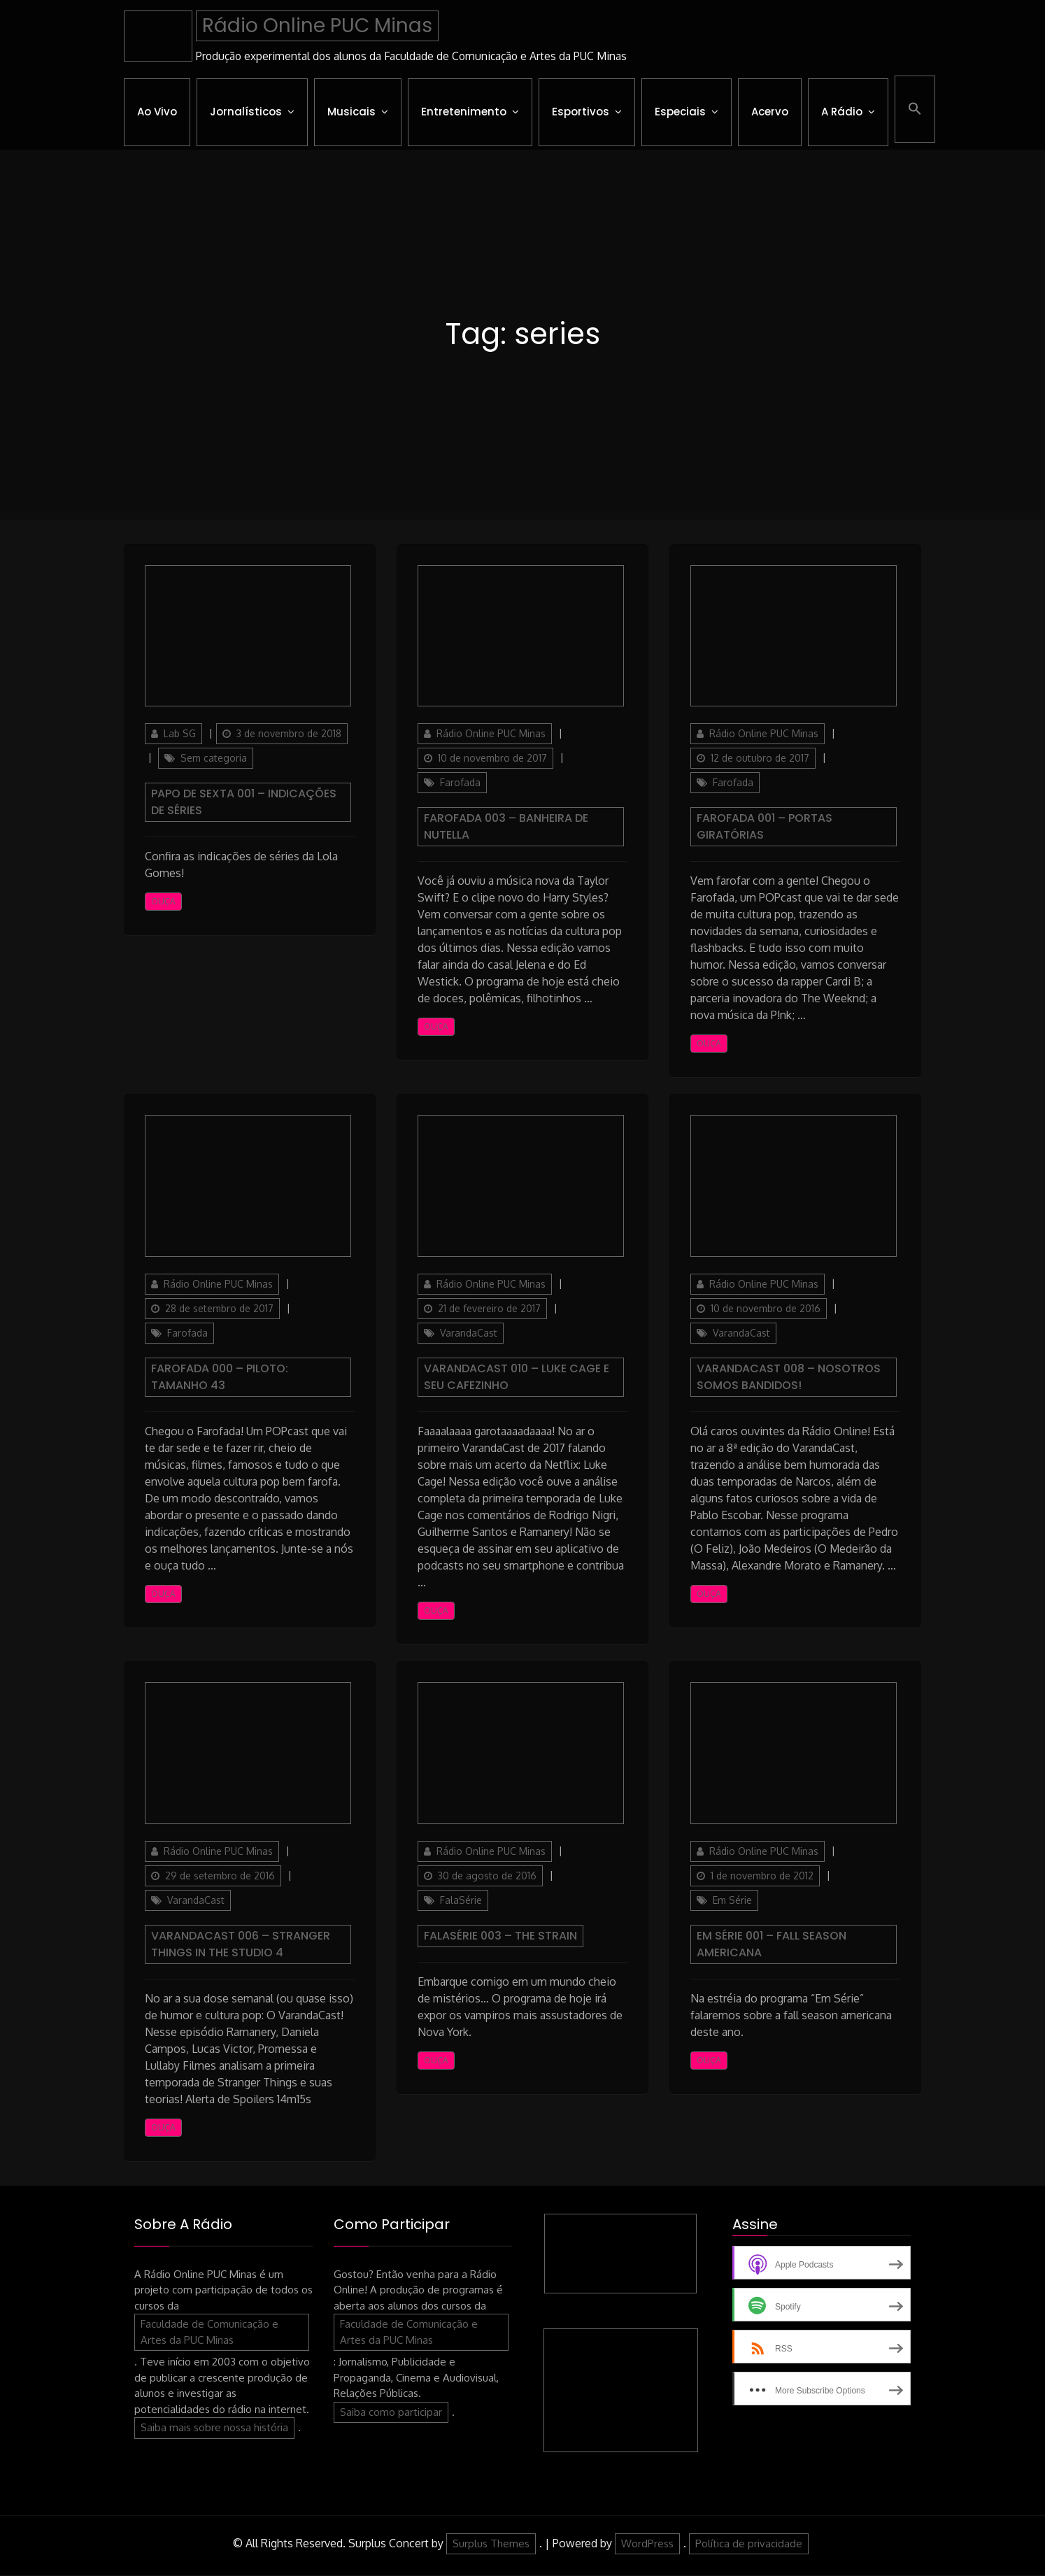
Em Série (732, 1900)
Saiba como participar (391, 2412)
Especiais (680, 111)
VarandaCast (468, 1333)
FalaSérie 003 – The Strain (500, 1936)
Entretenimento (463, 111)
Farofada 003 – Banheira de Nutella (506, 827)
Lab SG (180, 734)
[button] (915, 109)
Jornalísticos (246, 111)
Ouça (163, 902)
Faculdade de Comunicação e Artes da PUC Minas (209, 2332)
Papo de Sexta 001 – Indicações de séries (243, 802)
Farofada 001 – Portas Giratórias (764, 827)
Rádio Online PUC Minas (317, 25)
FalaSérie (461, 1900)
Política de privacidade (748, 2543)
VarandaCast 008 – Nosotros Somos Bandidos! (789, 1377)
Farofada (460, 783)
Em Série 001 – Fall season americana (771, 1944)
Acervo (769, 111)
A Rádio (841, 111)
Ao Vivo (157, 111)
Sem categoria (213, 758)
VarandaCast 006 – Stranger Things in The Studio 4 (240, 1944)
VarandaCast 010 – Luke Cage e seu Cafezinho (516, 1377)
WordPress (647, 2543)
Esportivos (580, 111)
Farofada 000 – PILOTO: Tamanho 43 (219, 1377)
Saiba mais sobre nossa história (214, 2428)
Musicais (351, 111)
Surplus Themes (491, 2543)
